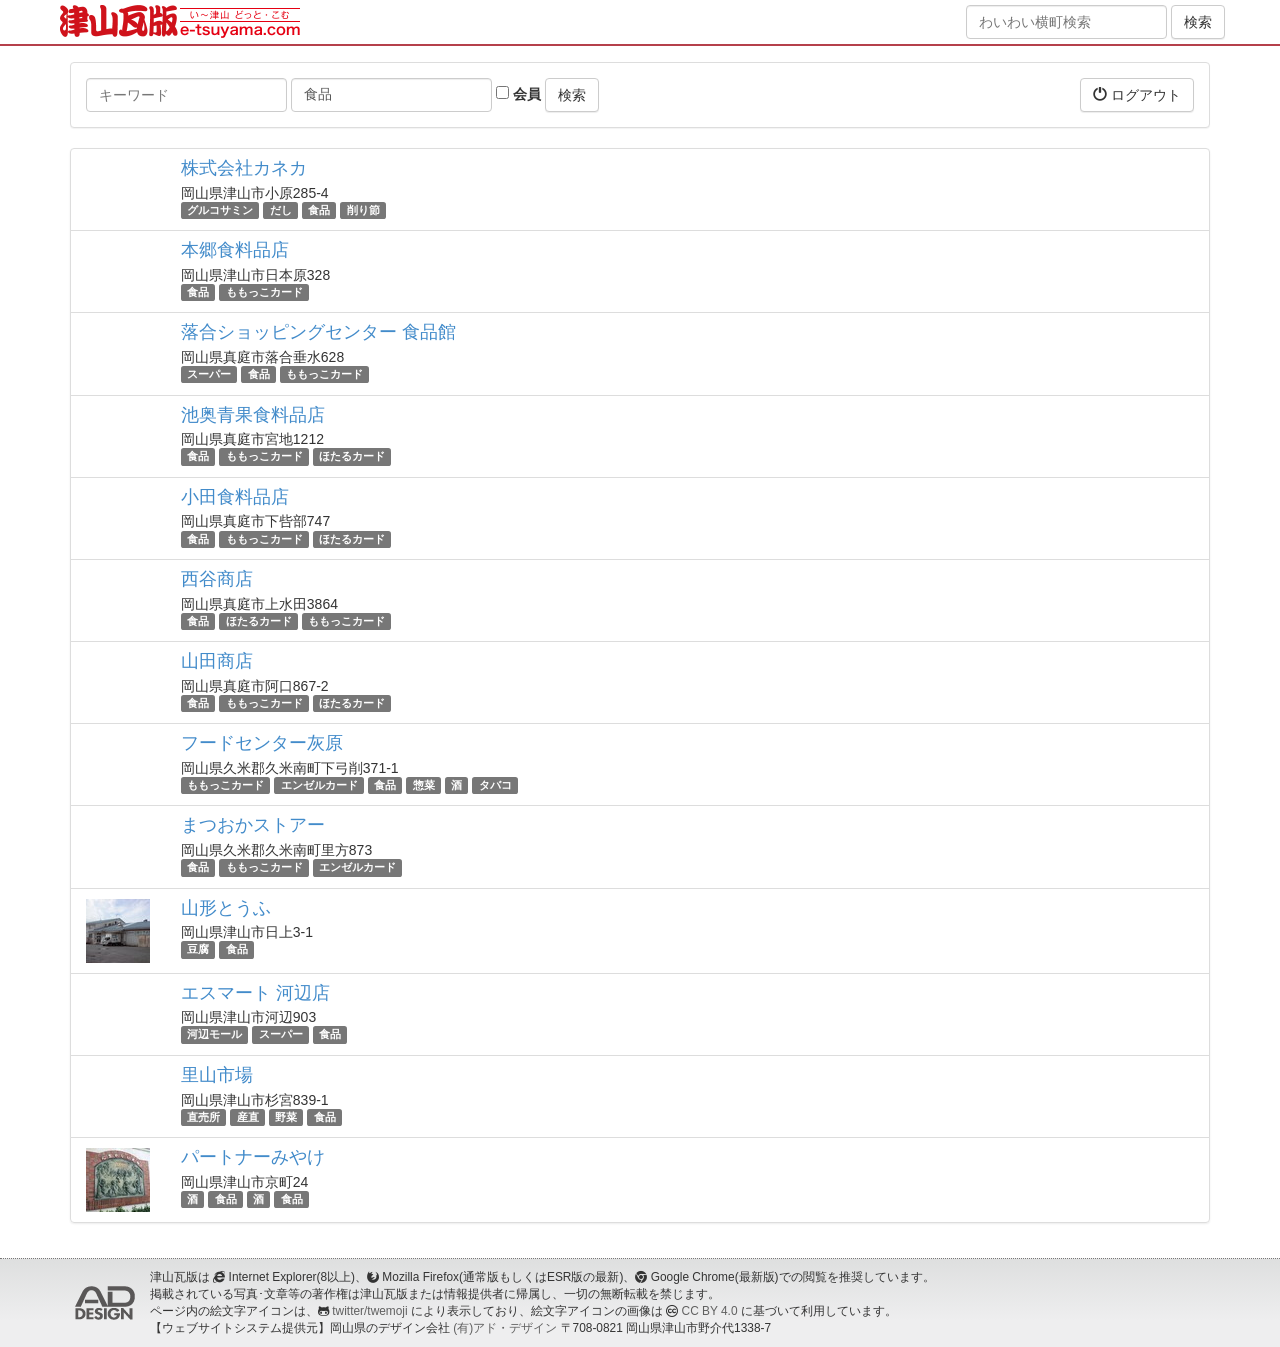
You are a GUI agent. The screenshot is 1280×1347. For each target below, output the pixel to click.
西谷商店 (217, 579)
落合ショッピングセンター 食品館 (318, 332)
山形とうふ (226, 908)
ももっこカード (264, 292)
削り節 (363, 210)
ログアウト (1137, 94)
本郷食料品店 (235, 250)
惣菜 (424, 785)
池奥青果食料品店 (253, 415)
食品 (319, 210)
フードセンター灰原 (262, 743)
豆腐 (198, 950)
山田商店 (217, 661)
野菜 (286, 1117)
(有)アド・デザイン (505, 1328)
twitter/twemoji (369, 1311)
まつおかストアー (253, 825)
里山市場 (217, 1075)
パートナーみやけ (253, 1157)
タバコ (495, 785)
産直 (248, 1117)
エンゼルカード (319, 785)
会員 (518, 94)
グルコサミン (220, 210)
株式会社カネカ (244, 168)
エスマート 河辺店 (255, 993)
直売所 (203, 1117)
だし (281, 210)
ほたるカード (352, 457)
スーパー (209, 374)
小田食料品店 (235, 497)
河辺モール (214, 1035)
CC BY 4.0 (710, 1311)
